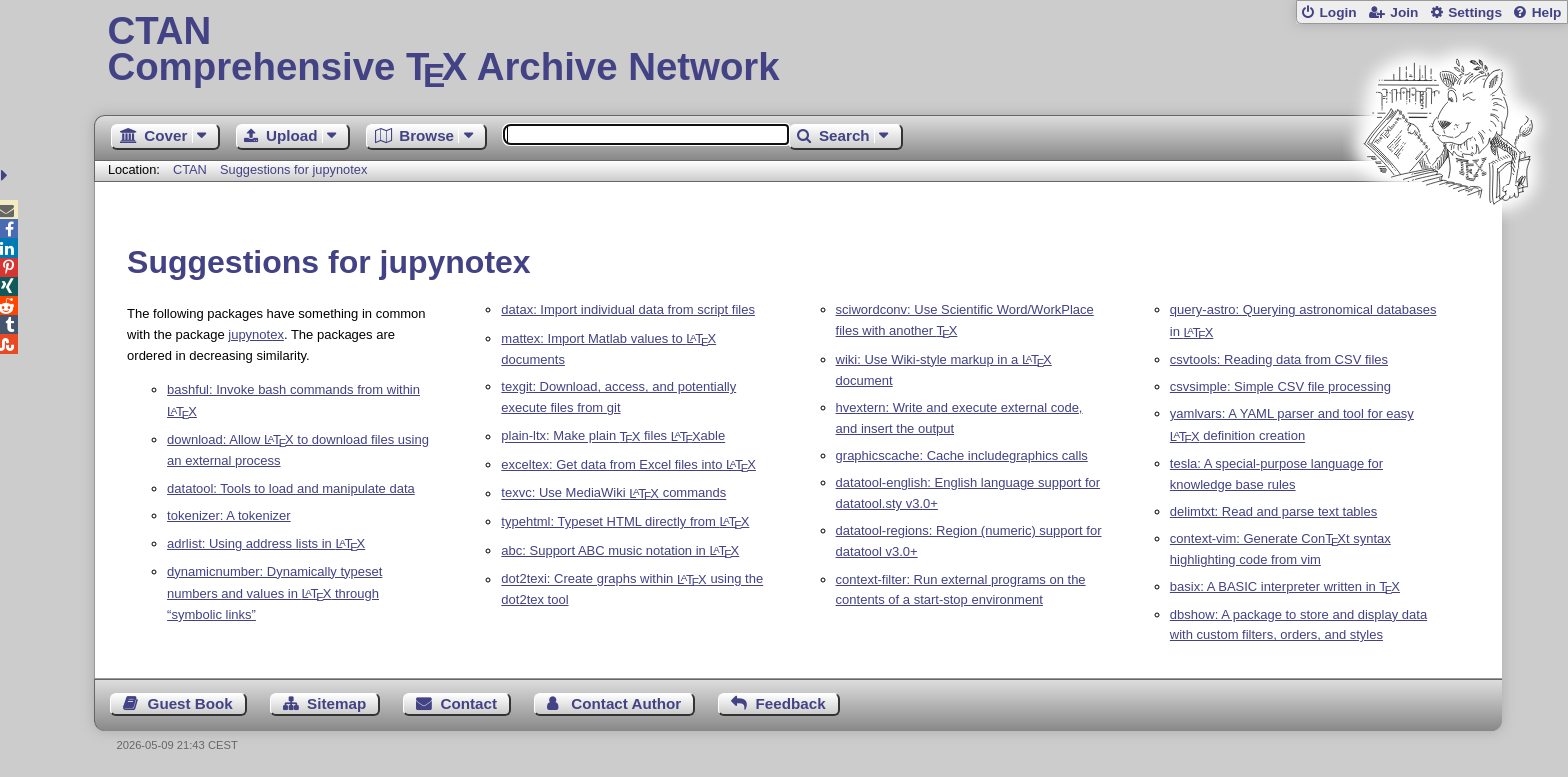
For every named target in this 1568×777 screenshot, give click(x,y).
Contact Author (626, 703)
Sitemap (336, 703)
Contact (469, 703)
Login (1337, 12)
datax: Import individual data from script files (628, 309)
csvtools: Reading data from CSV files (1279, 359)
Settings (1475, 12)
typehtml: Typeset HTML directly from (625, 521)
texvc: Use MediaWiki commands (613, 493)
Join (1404, 12)
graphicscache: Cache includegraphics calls (962, 455)
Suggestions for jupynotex (293, 169)
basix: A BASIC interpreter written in (1285, 586)
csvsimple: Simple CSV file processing (1280, 386)
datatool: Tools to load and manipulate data (291, 488)
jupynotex (256, 334)
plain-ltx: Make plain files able (613, 436)
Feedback (791, 703)
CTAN (190, 169)
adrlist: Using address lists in (266, 543)
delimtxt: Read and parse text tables (1273, 511)
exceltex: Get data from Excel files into (628, 464)
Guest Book (190, 703)
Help (1547, 12)
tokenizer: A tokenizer (229, 515)
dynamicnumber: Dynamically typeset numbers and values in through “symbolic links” (274, 593)
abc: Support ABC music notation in (620, 550)
